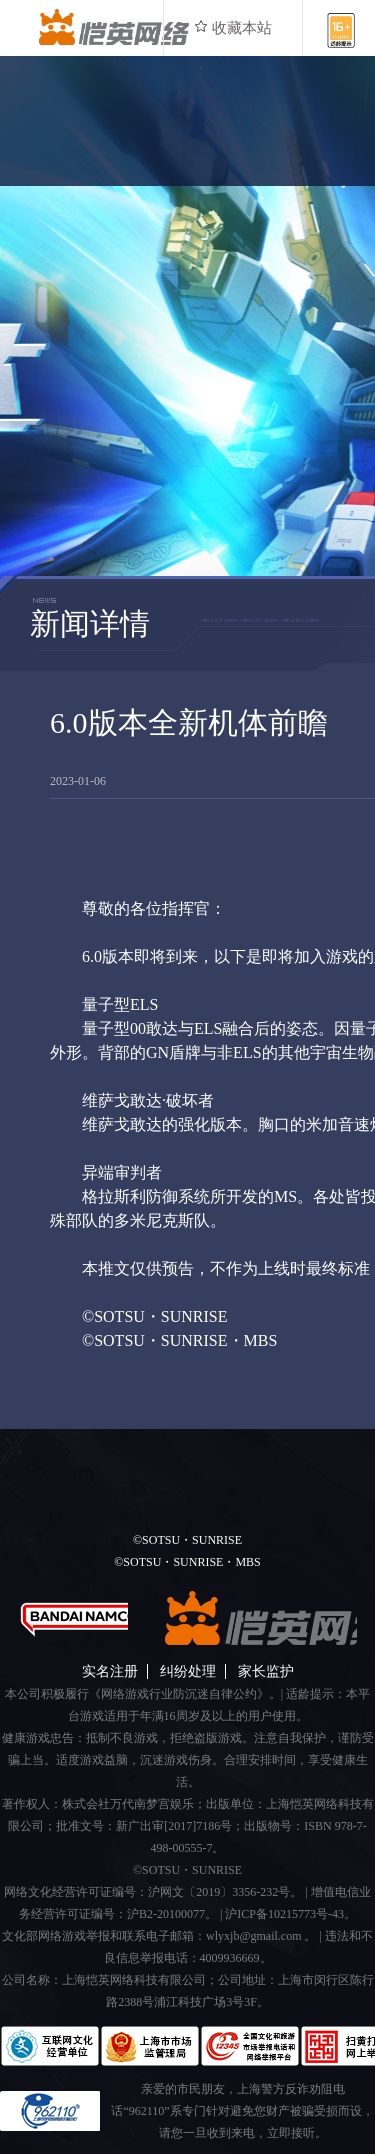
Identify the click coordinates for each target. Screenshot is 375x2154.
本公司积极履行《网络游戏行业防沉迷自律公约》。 (143, 1694)
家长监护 (266, 1671)
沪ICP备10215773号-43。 (290, 1914)
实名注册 (110, 1671)
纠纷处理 (188, 1671)
